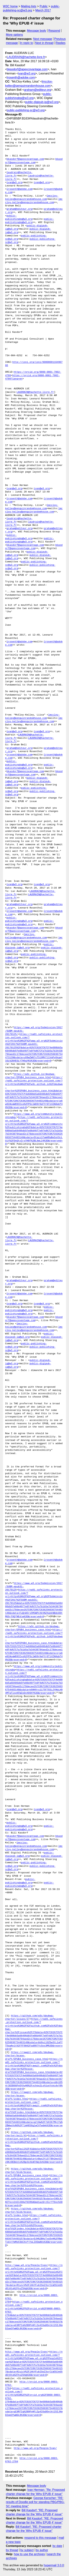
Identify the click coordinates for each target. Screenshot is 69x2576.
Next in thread (44, 42)
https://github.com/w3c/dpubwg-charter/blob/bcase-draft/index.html (29, 2212)
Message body (36, 30)
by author (42, 2550)
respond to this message (40, 2537)
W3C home (10, 6)
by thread (12, 2550)
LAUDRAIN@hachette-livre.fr (26, 57)
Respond (54, 30)
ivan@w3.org (27, 73)
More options (14, 34)
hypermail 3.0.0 (54, 2565)
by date (57, 2545)
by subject (27, 2550)
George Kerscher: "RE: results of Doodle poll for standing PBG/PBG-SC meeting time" (35, 2502)
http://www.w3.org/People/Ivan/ (26, 2265)
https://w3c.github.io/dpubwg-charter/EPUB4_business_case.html (30, 1076)
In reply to (26, 42)
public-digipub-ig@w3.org (42, 102)
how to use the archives (29, 2554)
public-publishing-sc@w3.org (26, 110)
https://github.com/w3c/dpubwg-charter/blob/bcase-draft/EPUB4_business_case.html (29, 2172)
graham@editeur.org (37, 89)
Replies (60, 42)
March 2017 (43, 10)
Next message (42, 38)
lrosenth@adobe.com (21, 77)
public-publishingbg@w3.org (18, 217)
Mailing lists (28, 6)
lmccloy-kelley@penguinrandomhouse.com (31, 197)
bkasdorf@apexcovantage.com (27, 69)
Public (44, 6)
